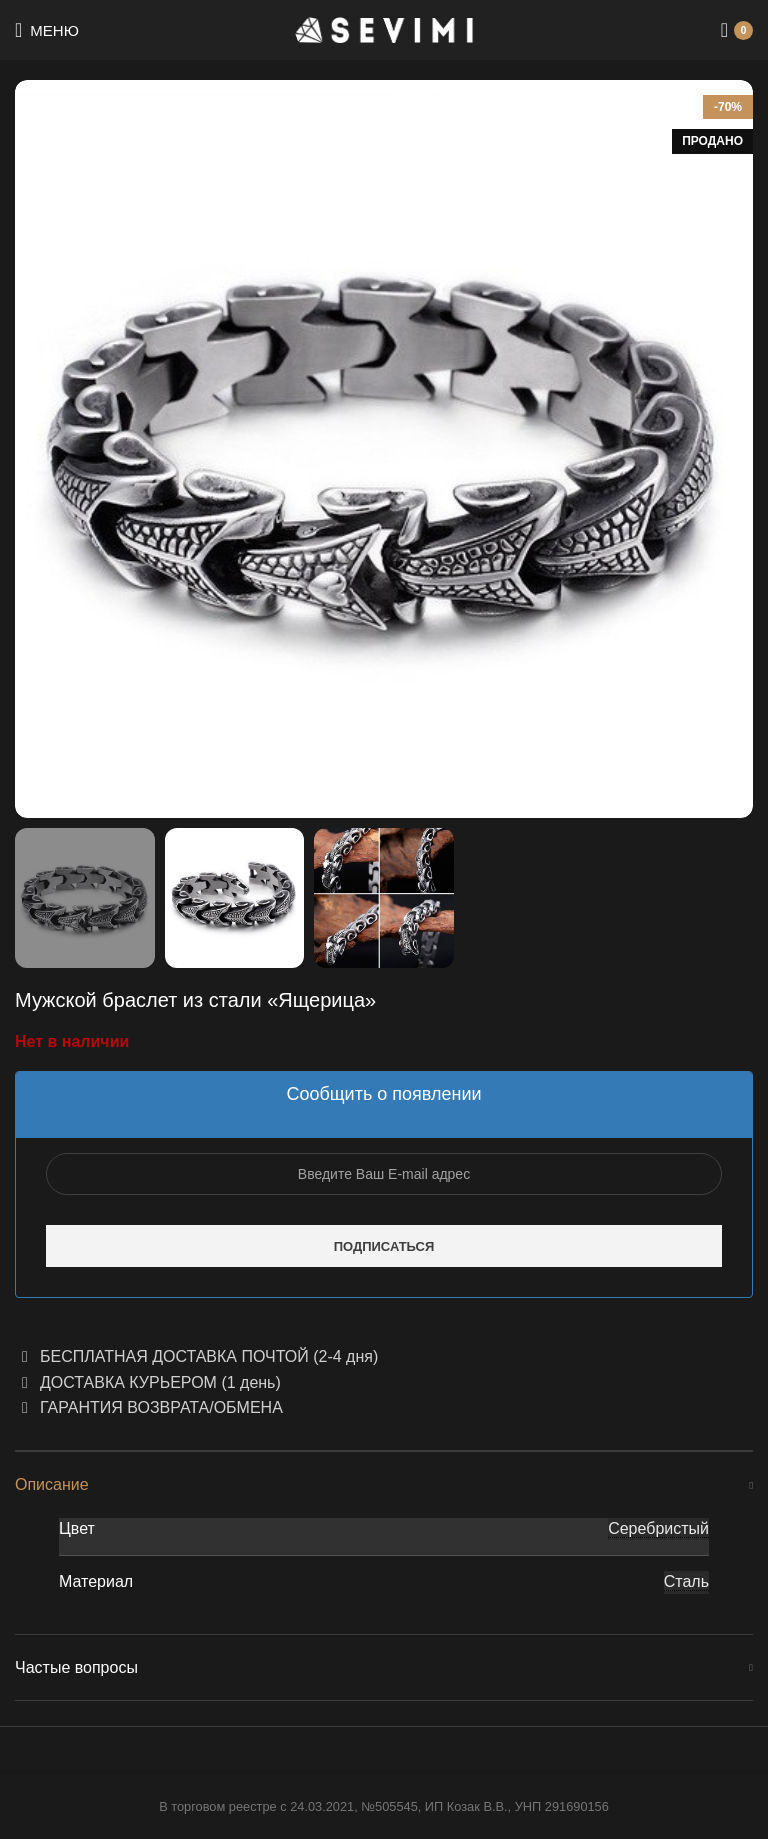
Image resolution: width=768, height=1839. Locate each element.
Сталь (686, 1581)
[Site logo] (384, 28)
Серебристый (658, 1528)
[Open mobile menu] (47, 30)
